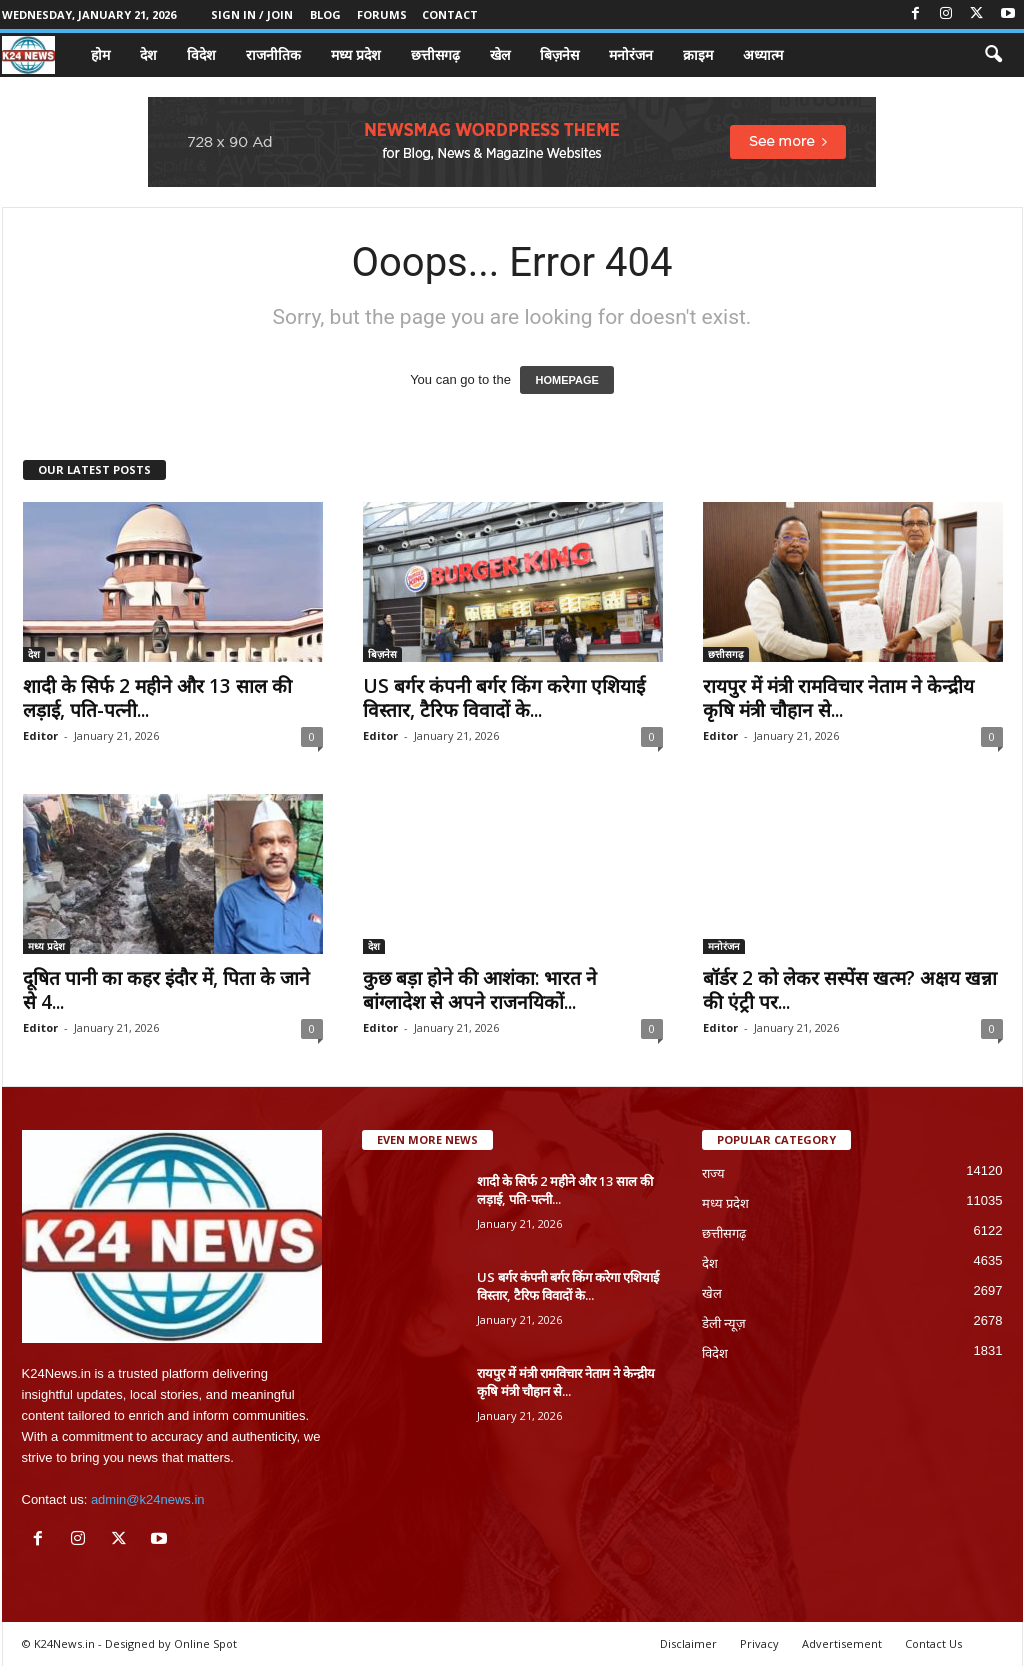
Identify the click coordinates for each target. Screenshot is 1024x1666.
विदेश (201, 54)
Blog (325, 14)
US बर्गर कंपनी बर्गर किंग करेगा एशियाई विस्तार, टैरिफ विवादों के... (504, 698)
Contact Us (933, 1643)
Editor (40, 735)
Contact (450, 14)
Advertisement (842, 1643)
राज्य (713, 1173)
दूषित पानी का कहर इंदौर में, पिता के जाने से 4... (166, 990)
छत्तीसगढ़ (435, 54)
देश (148, 54)
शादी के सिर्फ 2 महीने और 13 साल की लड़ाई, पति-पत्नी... (157, 698)
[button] (993, 55)
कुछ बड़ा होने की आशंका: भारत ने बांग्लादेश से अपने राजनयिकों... (480, 990)
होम (100, 54)
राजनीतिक (273, 54)
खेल (500, 54)
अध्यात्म (763, 54)
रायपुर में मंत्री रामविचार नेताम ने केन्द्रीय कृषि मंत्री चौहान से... (838, 698)
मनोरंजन (631, 54)
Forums (382, 14)
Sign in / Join (252, 14)
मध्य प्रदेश (356, 54)
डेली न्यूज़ (724, 1323)
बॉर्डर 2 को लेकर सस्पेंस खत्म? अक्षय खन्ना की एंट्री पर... (850, 990)
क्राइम (698, 54)
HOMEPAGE (566, 380)
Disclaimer (688, 1643)
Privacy (759, 1643)
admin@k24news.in (148, 1499)
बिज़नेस (559, 54)
